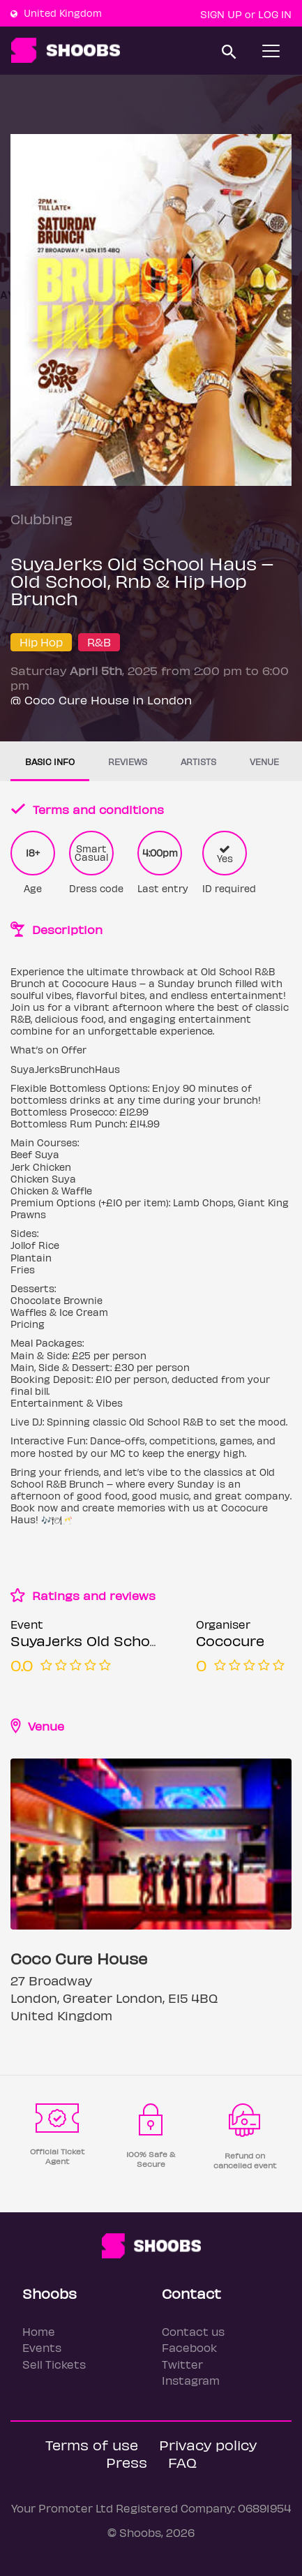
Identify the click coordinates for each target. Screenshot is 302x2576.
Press (126, 2462)
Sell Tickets (54, 2364)
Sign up (221, 14)
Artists (198, 761)
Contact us (193, 2331)
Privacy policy (208, 2444)
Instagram (191, 2380)
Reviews (127, 761)
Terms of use (91, 2444)
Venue (264, 761)
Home (38, 2331)
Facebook (189, 2347)
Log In (275, 14)
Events (41, 2347)
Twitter (182, 2364)
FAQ (182, 2462)
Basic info (50, 761)
